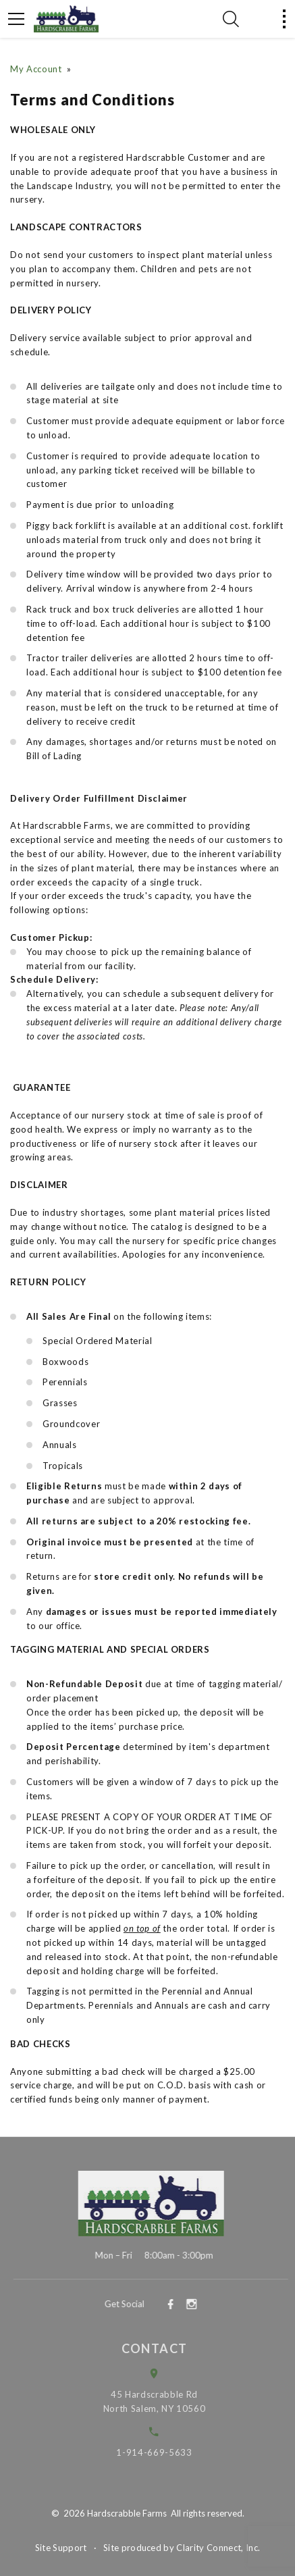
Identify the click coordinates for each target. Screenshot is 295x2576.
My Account (36, 68)
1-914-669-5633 (162, 2452)
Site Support (61, 2547)
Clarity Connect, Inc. (218, 2547)
